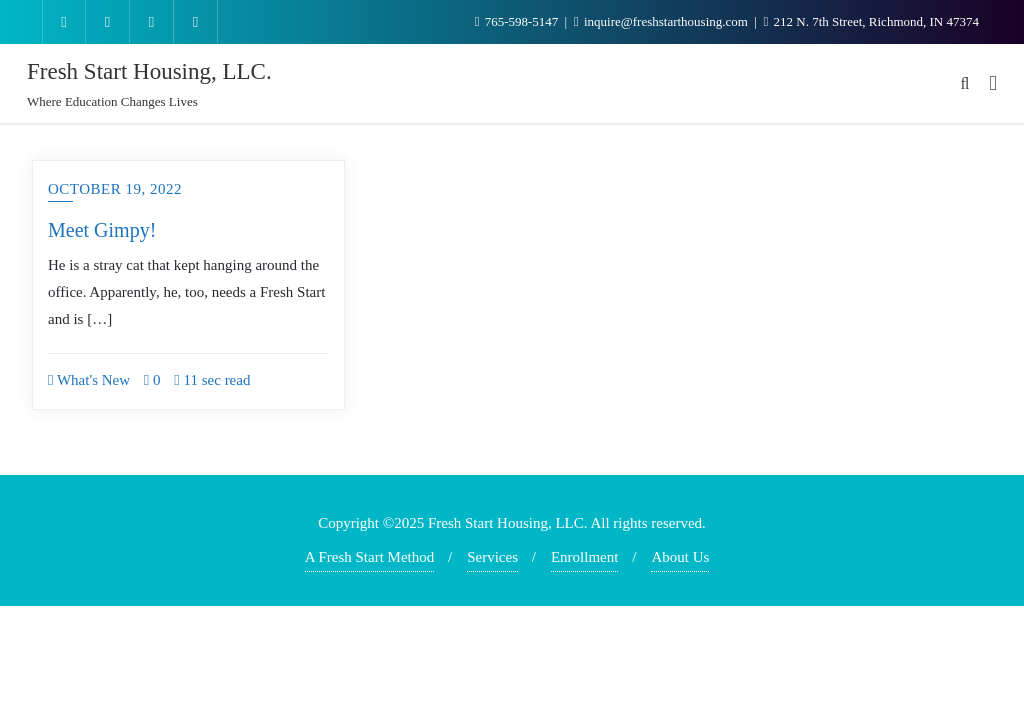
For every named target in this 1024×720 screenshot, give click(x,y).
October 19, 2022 (115, 189)
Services (492, 557)
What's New (89, 380)
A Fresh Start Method (370, 557)
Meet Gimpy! (102, 230)
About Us (680, 557)
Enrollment (585, 557)
